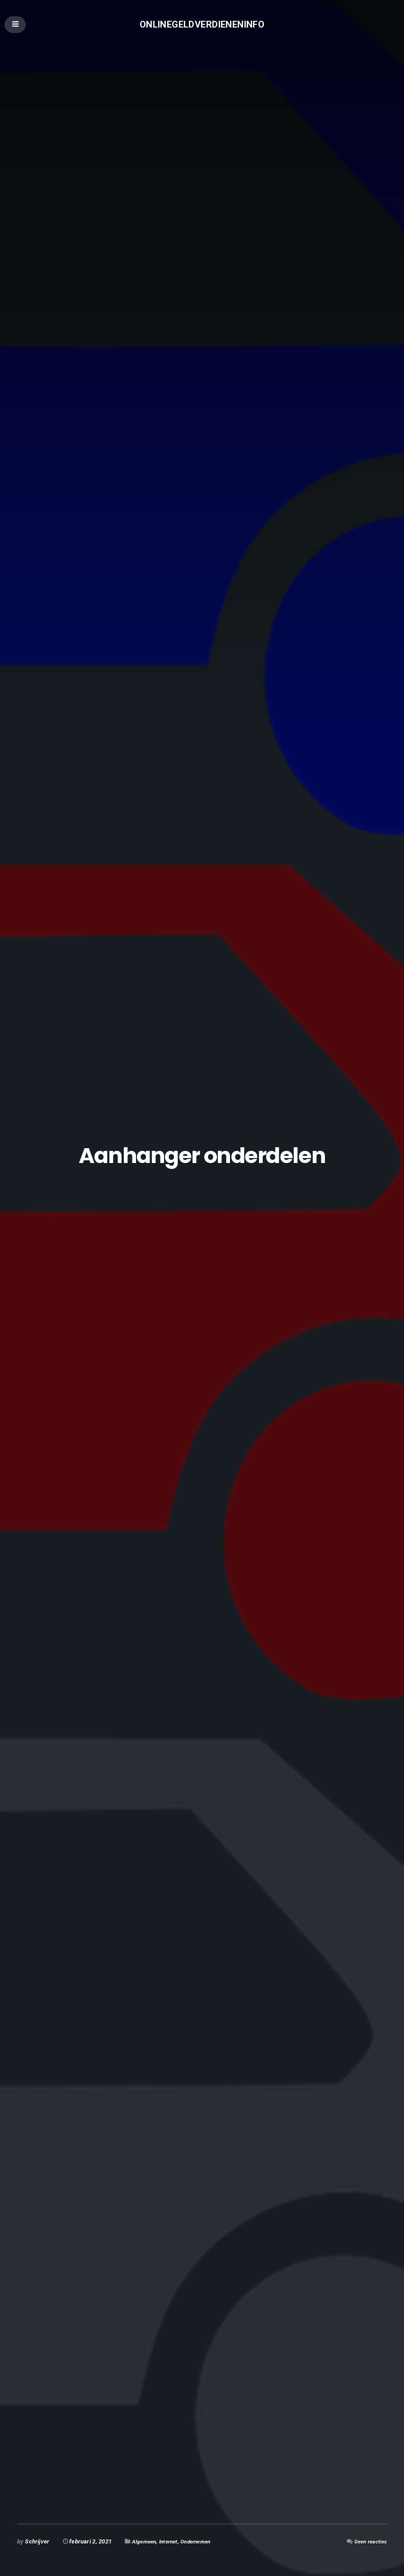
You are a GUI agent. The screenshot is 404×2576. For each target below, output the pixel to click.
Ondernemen (203, 2541)
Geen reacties (368, 2541)
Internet (172, 2541)
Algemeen (145, 2541)
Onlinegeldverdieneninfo (202, 25)
